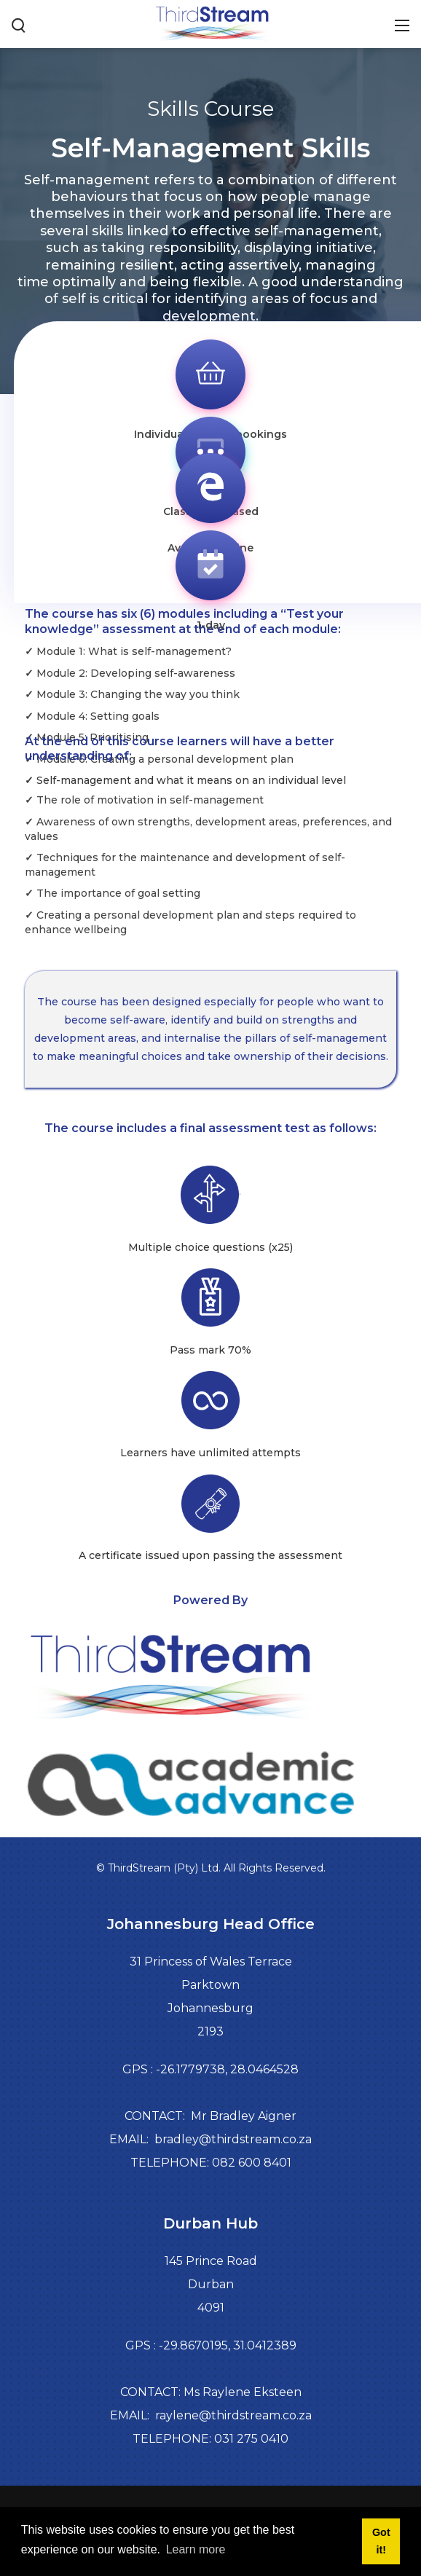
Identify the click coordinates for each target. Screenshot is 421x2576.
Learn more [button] (196, 2549)
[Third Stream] (210, 23)
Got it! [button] (381, 2541)
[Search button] (19, 24)
